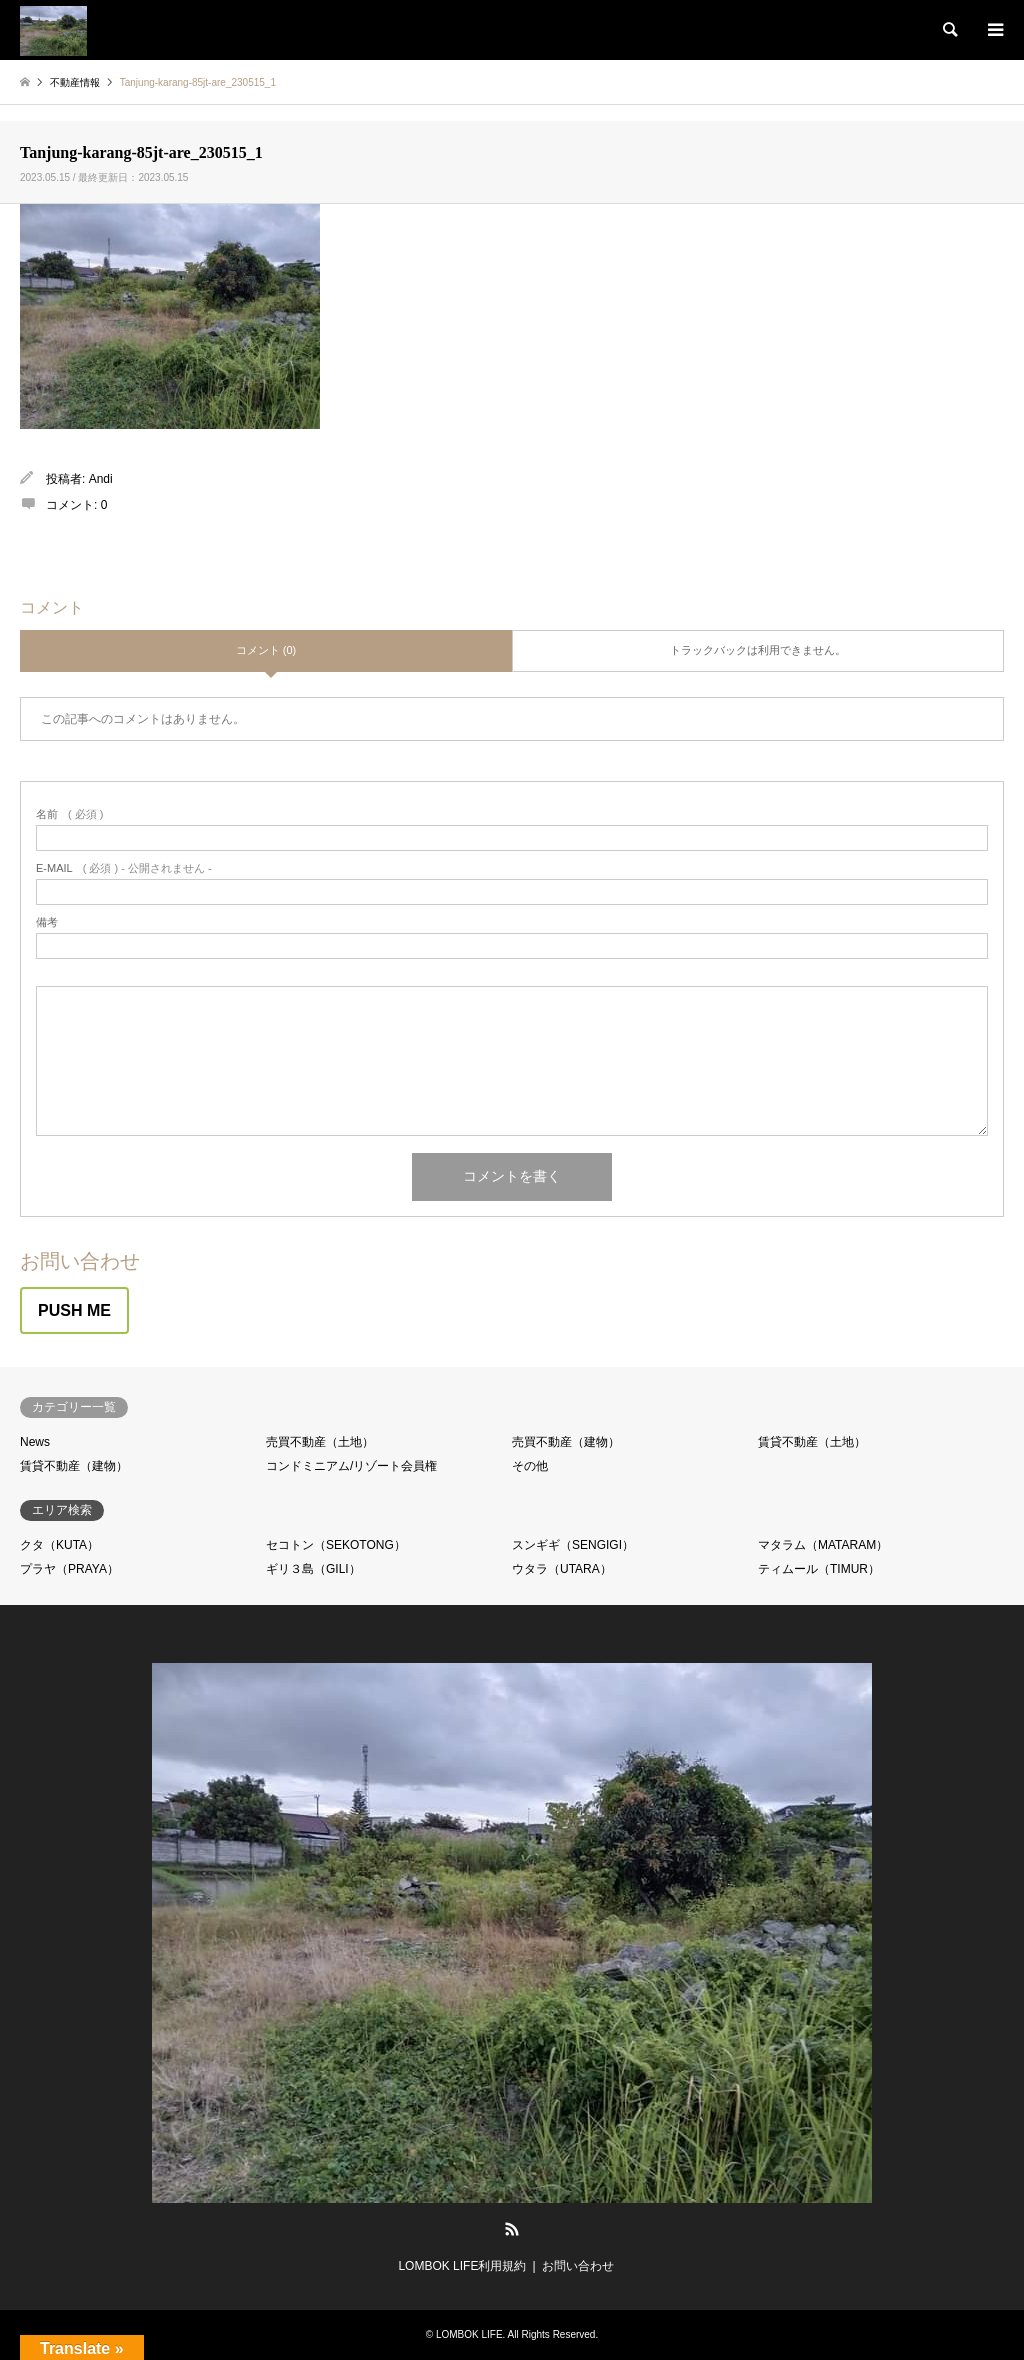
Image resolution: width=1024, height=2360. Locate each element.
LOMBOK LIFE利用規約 (462, 2266)
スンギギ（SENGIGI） (573, 1545)
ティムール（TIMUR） (819, 1569)
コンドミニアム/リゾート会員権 (351, 1466)
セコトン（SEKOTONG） (336, 1545)
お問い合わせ (578, 2266)
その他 (530, 1466)
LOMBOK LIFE (469, 2334)
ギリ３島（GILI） (313, 1569)
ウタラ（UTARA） (562, 1569)
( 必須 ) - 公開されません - (124, 868)
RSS (512, 2229)
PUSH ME (74, 1310)
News (35, 1442)
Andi (101, 479)
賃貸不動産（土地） (812, 1442)
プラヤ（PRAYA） (69, 1569)
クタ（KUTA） (59, 1545)
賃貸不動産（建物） (74, 1466)
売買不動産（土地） (320, 1442)
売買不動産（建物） (566, 1442)
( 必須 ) (69, 814)
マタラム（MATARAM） (823, 1545)
